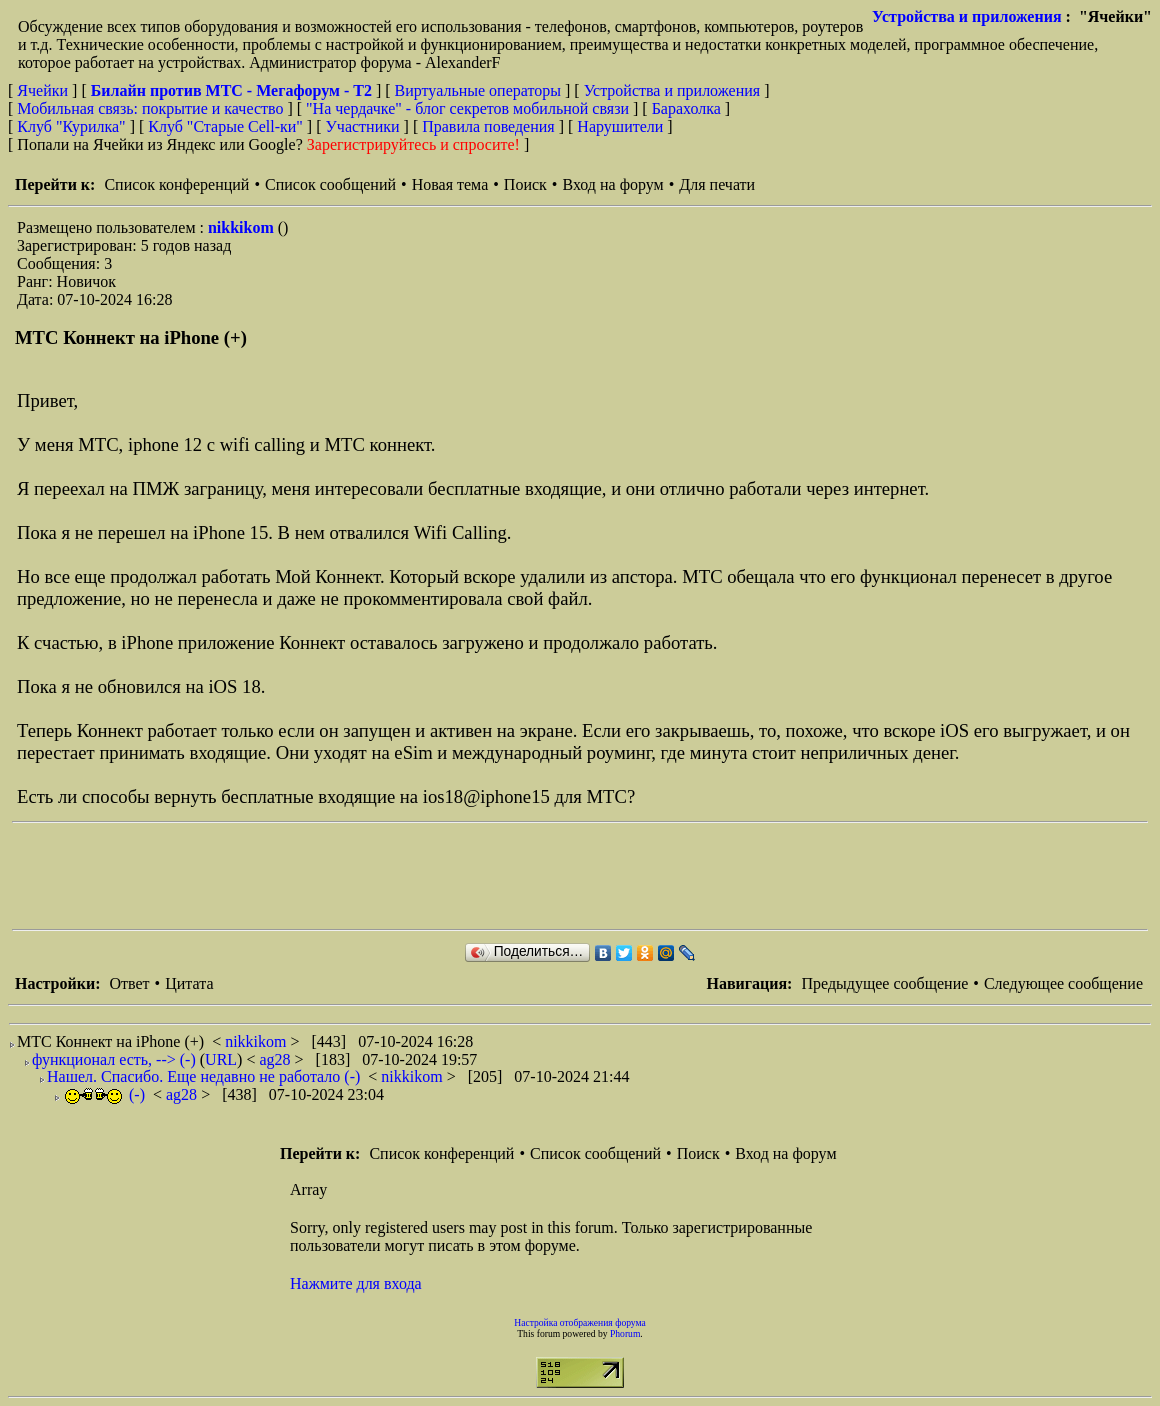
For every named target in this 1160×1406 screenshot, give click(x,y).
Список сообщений (330, 184)
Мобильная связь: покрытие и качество (150, 108)
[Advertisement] (376, 876)
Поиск (525, 184)
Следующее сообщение (1063, 983)
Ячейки (44, 90)
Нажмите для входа (356, 1283)
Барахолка (686, 108)
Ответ (129, 983)
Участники (363, 126)
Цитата (189, 983)
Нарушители (620, 126)
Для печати (717, 184)
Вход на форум (612, 184)
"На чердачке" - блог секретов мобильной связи (467, 108)
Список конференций (176, 184)
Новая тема (450, 184)
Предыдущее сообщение (884, 983)
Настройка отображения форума (580, 1322)
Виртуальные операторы (478, 90)
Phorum (625, 1333)
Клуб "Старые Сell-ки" (225, 126)
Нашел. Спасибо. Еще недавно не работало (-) (203, 1076)
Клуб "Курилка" (71, 126)
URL (221, 1059)
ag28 (276, 1059)
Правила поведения (488, 126)
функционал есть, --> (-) (114, 1059)
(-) (105, 1094)
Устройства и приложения (967, 16)
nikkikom (243, 227)
